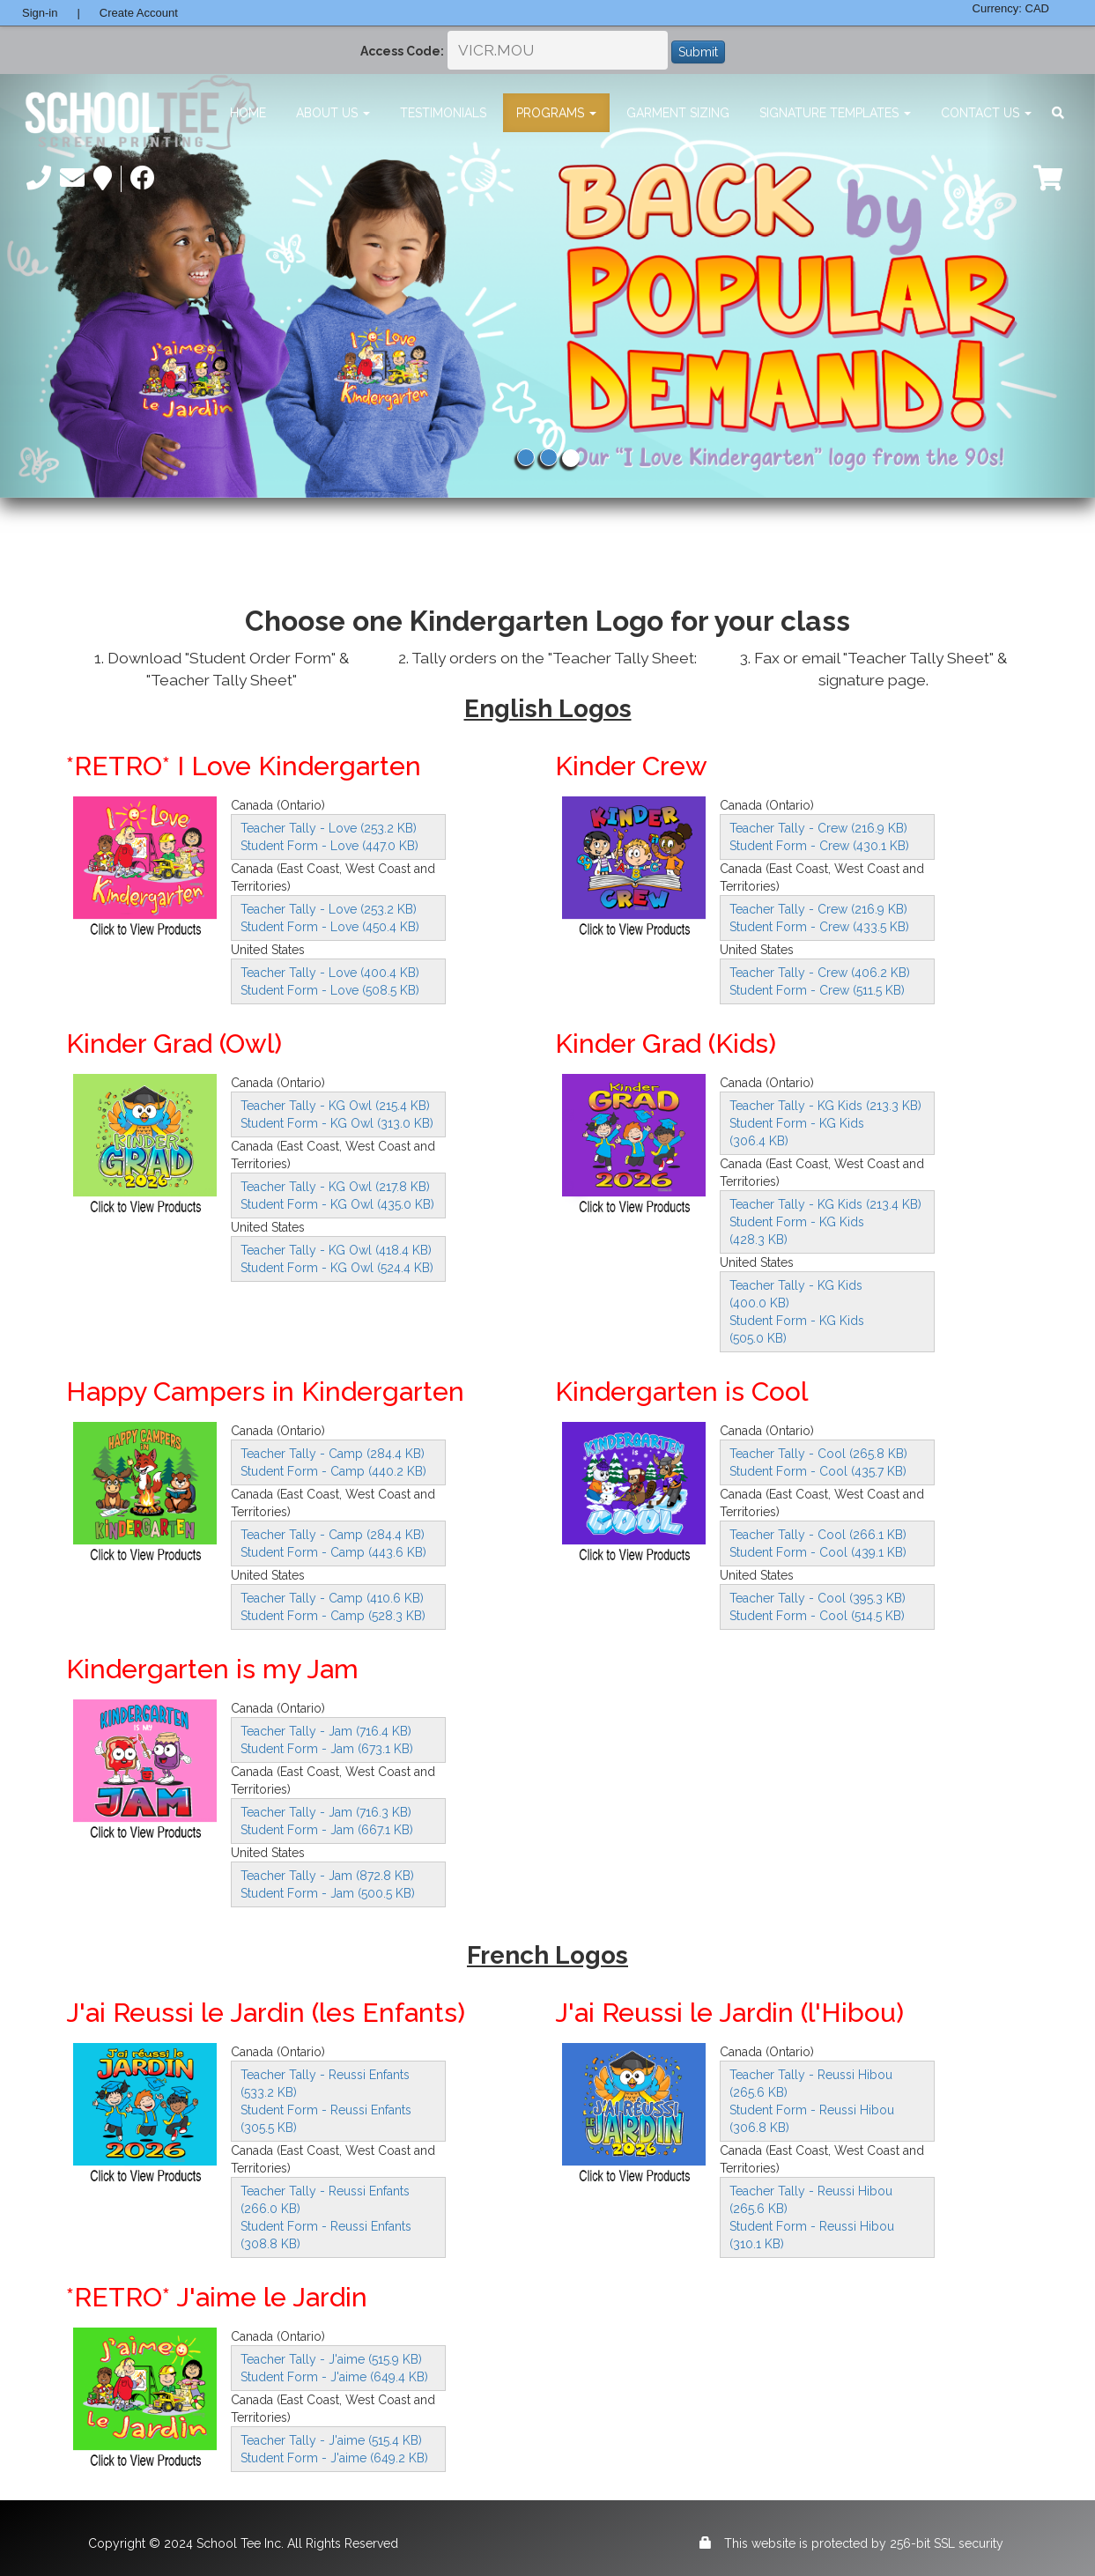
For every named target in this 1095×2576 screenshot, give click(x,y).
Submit (698, 52)
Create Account (139, 12)
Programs (556, 113)
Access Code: (402, 51)
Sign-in (39, 12)
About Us (333, 113)
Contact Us (986, 113)
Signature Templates (835, 113)
